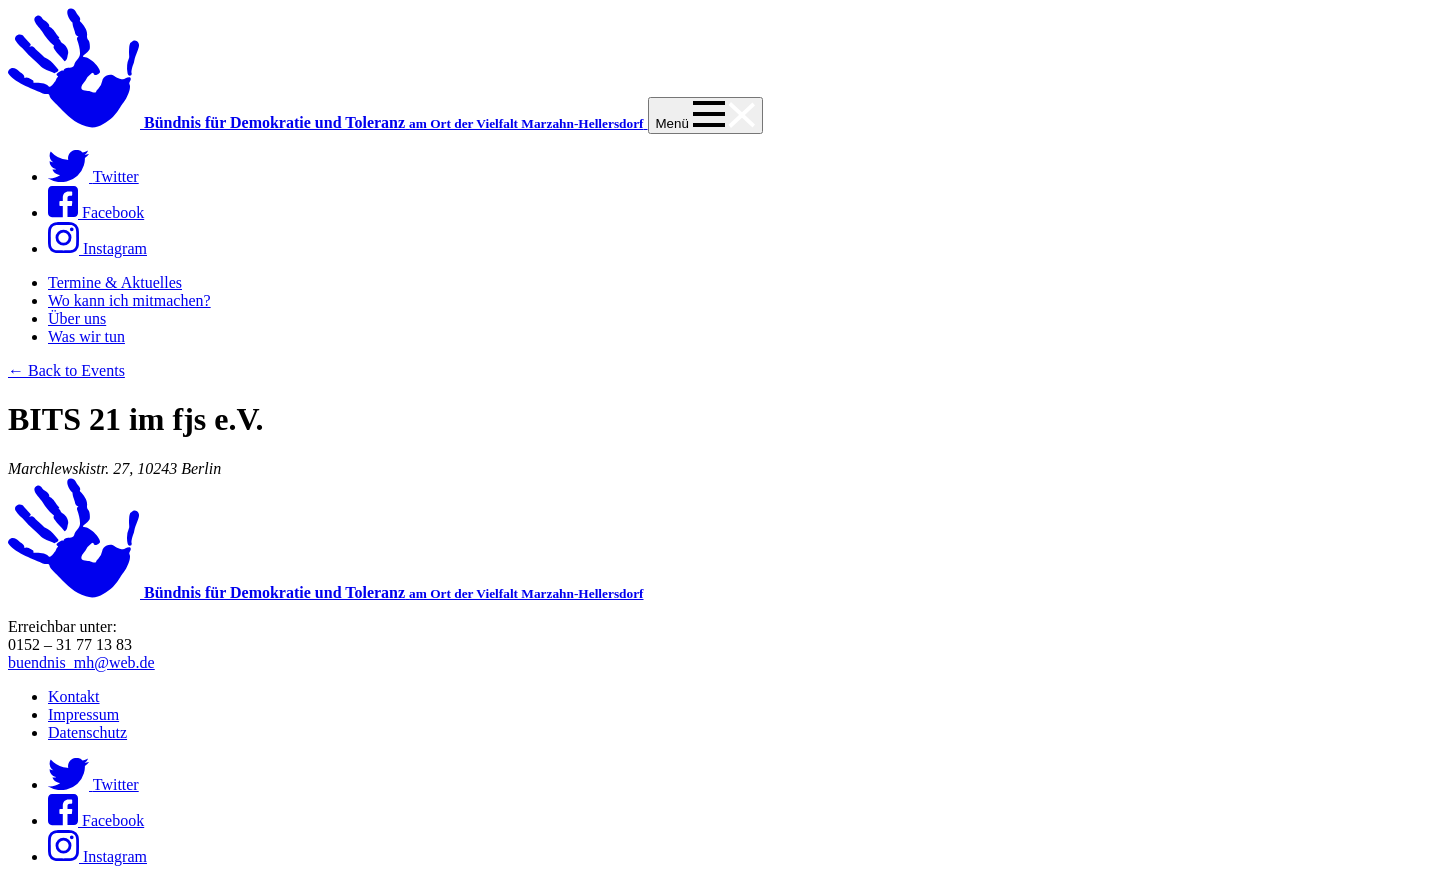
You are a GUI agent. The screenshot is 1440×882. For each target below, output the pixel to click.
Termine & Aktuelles (115, 282)
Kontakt (74, 696)
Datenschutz (87, 732)
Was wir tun (86, 336)
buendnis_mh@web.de (81, 662)
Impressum (83, 714)
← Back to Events (66, 370)
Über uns (77, 318)
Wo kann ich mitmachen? (129, 300)
